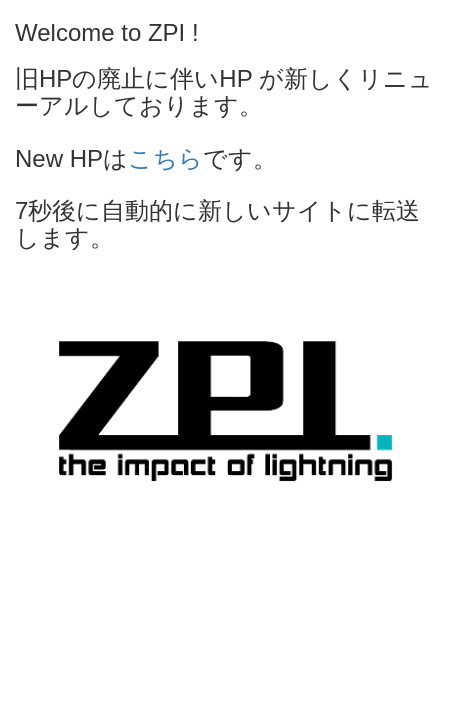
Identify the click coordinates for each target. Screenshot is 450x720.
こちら (165, 158)
